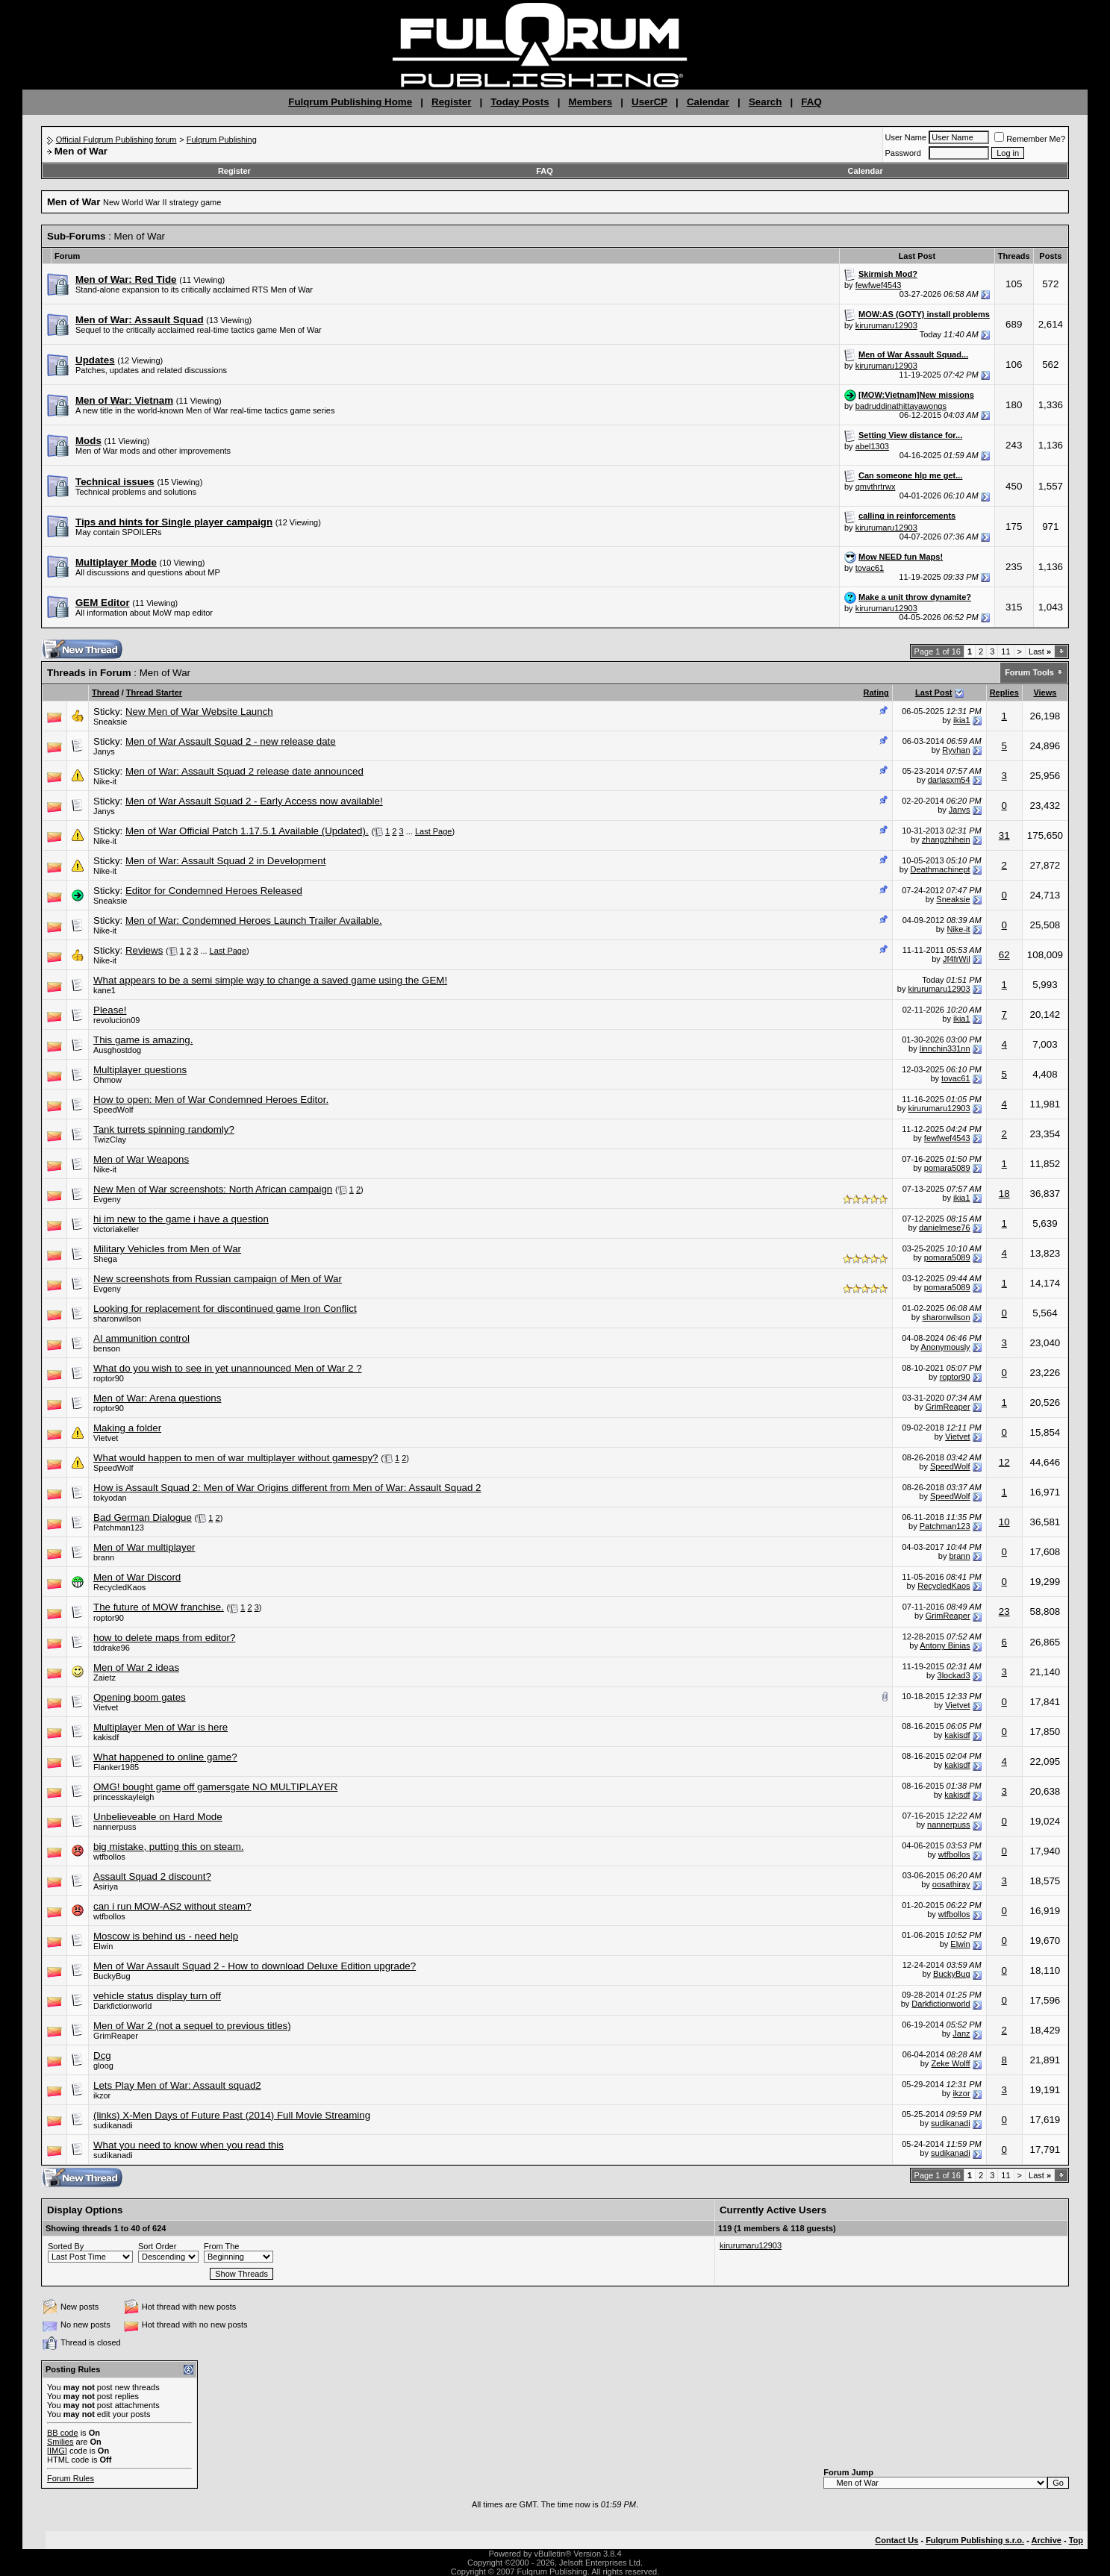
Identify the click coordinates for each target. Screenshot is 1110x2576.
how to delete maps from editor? (164, 1637)
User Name (906, 137)
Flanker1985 (116, 1767)
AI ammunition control (141, 1338)
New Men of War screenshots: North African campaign (212, 1189)
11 (1005, 651)
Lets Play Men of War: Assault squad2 (177, 2085)
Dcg (102, 2055)
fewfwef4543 (878, 285)
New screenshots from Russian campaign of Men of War (217, 1278)
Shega (105, 1258)
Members (591, 101)
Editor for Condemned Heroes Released (213, 890)
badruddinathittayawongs (901, 405)
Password (903, 153)
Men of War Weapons (141, 1159)
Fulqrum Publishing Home (350, 101)
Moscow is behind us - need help (165, 1936)
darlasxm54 (949, 779)
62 (1004, 954)
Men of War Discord (137, 1577)
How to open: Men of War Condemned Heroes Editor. (210, 1099)
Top (1076, 2540)
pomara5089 (947, 1167)
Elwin (103, 1946)
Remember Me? (1029, 138)
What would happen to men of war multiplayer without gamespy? (235, 1457)
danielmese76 (944, 1227)
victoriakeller (116, 1229)
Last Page (433, 831)
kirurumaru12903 (886, 325)
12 (1004, 1462)
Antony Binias (945, 1645)
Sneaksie (110, 721)
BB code (62, 2432)
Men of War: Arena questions (157, 1398)
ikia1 (961, 720)
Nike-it (104, 781)
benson (106, 1348)
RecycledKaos (119, 1587)
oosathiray (951, 1884)
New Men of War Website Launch (199, 711)
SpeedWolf (113, 1109)
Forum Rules (70, 2478)
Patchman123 (118, 1527)
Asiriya (105, 1886)
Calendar (708, 101)
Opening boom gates (139, 1697)
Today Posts (519, 101)
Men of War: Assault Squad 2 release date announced (244, 771)
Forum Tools (1029, 672)
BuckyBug (112, 1976)
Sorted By (66, 2246)
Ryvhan (956, 749)
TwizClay (109, 1139)
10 (1004, 1522)
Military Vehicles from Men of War (167, 1248)
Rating (876, 692)
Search (765, 101)
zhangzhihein (946, 839)
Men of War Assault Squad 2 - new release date (230, 741)
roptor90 (108, 1378)
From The (221, 2246)
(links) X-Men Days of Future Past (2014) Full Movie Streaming (231, 2115)
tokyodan (110, 1497)
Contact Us (896, 2540)
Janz (961, 2033)
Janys (104, 751)
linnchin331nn (945, 1048)
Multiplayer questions (140, 1069)
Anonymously (945, 1346)
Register (451, 101)
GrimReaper (948, 1406)
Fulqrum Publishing (222, 139)
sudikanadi (113, 2125)
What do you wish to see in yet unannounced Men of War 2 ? (227, 1368)
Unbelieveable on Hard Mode (157, 1816)
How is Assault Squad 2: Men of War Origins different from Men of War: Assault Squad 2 (287, 1487)
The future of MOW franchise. (158, 1607)
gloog (103, 2065)
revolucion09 (116, 1020)
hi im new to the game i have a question (181, 1219)
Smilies (60, 2441)
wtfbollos (109, 1856)
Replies (1004, 692)
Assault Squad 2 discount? (152, 1876)
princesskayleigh (123, 1796)
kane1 (104, 990)
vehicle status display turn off (157, 1995)
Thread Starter (154, 692)
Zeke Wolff (950, 2063)
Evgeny (107, 1199)
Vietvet (105, 1438)
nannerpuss (115, 1826)
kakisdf (106, 1737)
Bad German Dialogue (142, 1517)
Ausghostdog (117, 1049)
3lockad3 (954, 1675)
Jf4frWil (956, 958)
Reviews (144, 950)
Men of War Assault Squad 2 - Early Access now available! (254, 801)
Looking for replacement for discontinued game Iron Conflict (225, 1308)
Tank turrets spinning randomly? (163, 1129)
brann (103, 1557)
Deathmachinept (940, 869)
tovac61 (870, 567)
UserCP (649, 101)
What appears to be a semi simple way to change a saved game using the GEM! (270, 980)
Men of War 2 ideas (136, 1667)
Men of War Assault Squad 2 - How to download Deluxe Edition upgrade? (254, 1966)
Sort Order (157, 2246)
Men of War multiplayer (144, 1547)
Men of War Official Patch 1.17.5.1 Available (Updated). (247, 831)
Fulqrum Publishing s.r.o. (975, 2540)
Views (1044, 692)
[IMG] (57, 2450)
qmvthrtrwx (875, 486)
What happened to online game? (165, 1757)
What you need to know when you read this (188, 2145)
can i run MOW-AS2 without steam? (172, 1906)
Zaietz (104, 1677)
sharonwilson (117, 1318)
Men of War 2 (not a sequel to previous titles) (192, 2025)
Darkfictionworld (122, 2005)
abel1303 (872, 446)
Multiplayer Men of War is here (160, 1727)
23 (1004, 1611)
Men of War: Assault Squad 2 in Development (225, 860)
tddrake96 (111, 1647)
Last (1040, 651)
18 (1004, 1193)
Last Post (933, 692)
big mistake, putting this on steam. (168, 1846)
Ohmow (107, 1079)
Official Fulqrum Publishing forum (116, 139)
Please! (109, 1010)
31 (1004, 835)
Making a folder (127, 1428)
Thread (105, 692)
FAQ (811, 101)
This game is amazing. (143, 1039)
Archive (1046, 2540)
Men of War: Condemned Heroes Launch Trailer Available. (253, 920)
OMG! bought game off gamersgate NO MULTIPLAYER (215, 1786)
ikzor (101, 2095)
